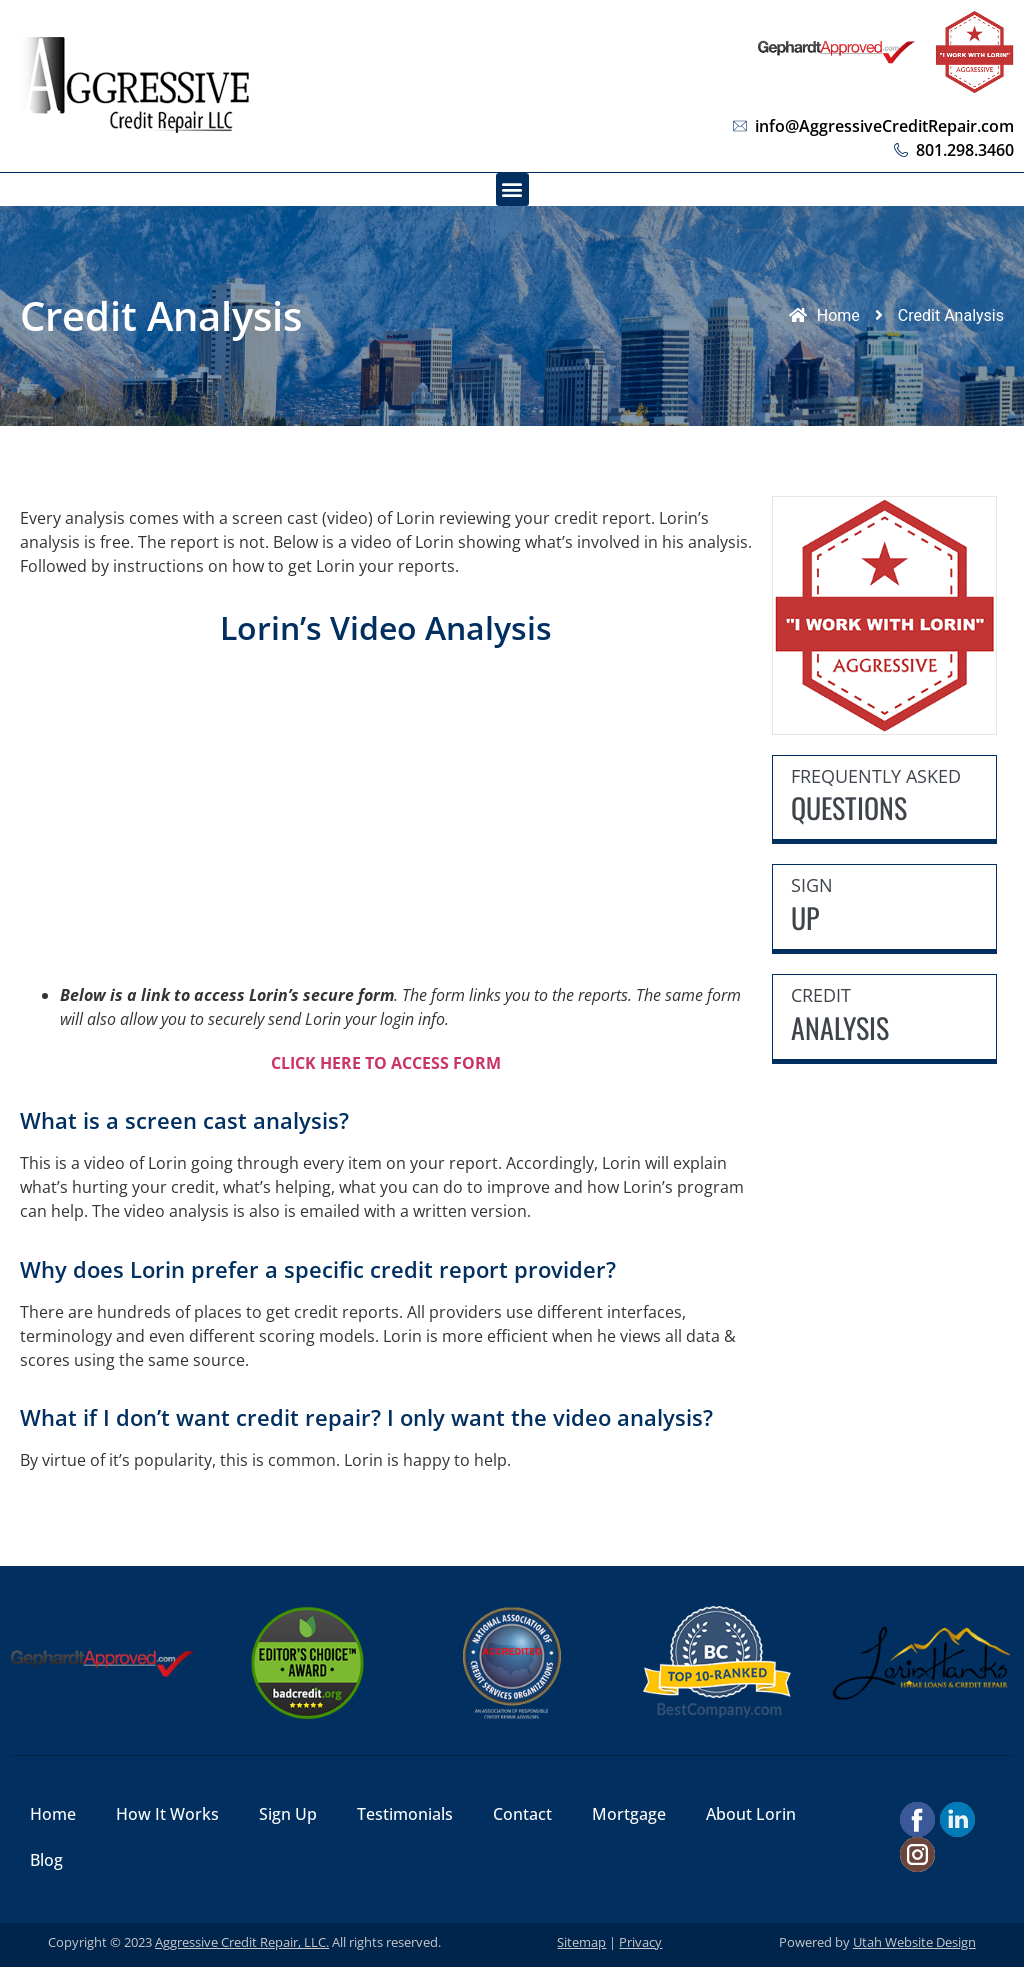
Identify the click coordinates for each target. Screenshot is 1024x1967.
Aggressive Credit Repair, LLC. (242, 1942)
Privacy (640, 1942)
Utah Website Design (914, 1942)
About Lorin (751, 1814)
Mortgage (629, 1814)
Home (53, 1814)
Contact (522, 1814)
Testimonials (405, 1814)
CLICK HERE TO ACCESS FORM (386, 1063)
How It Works (167, 1814)
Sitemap (581, 1942)
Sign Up (288, 1814)
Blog (46, 1860)
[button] (512, 189)
